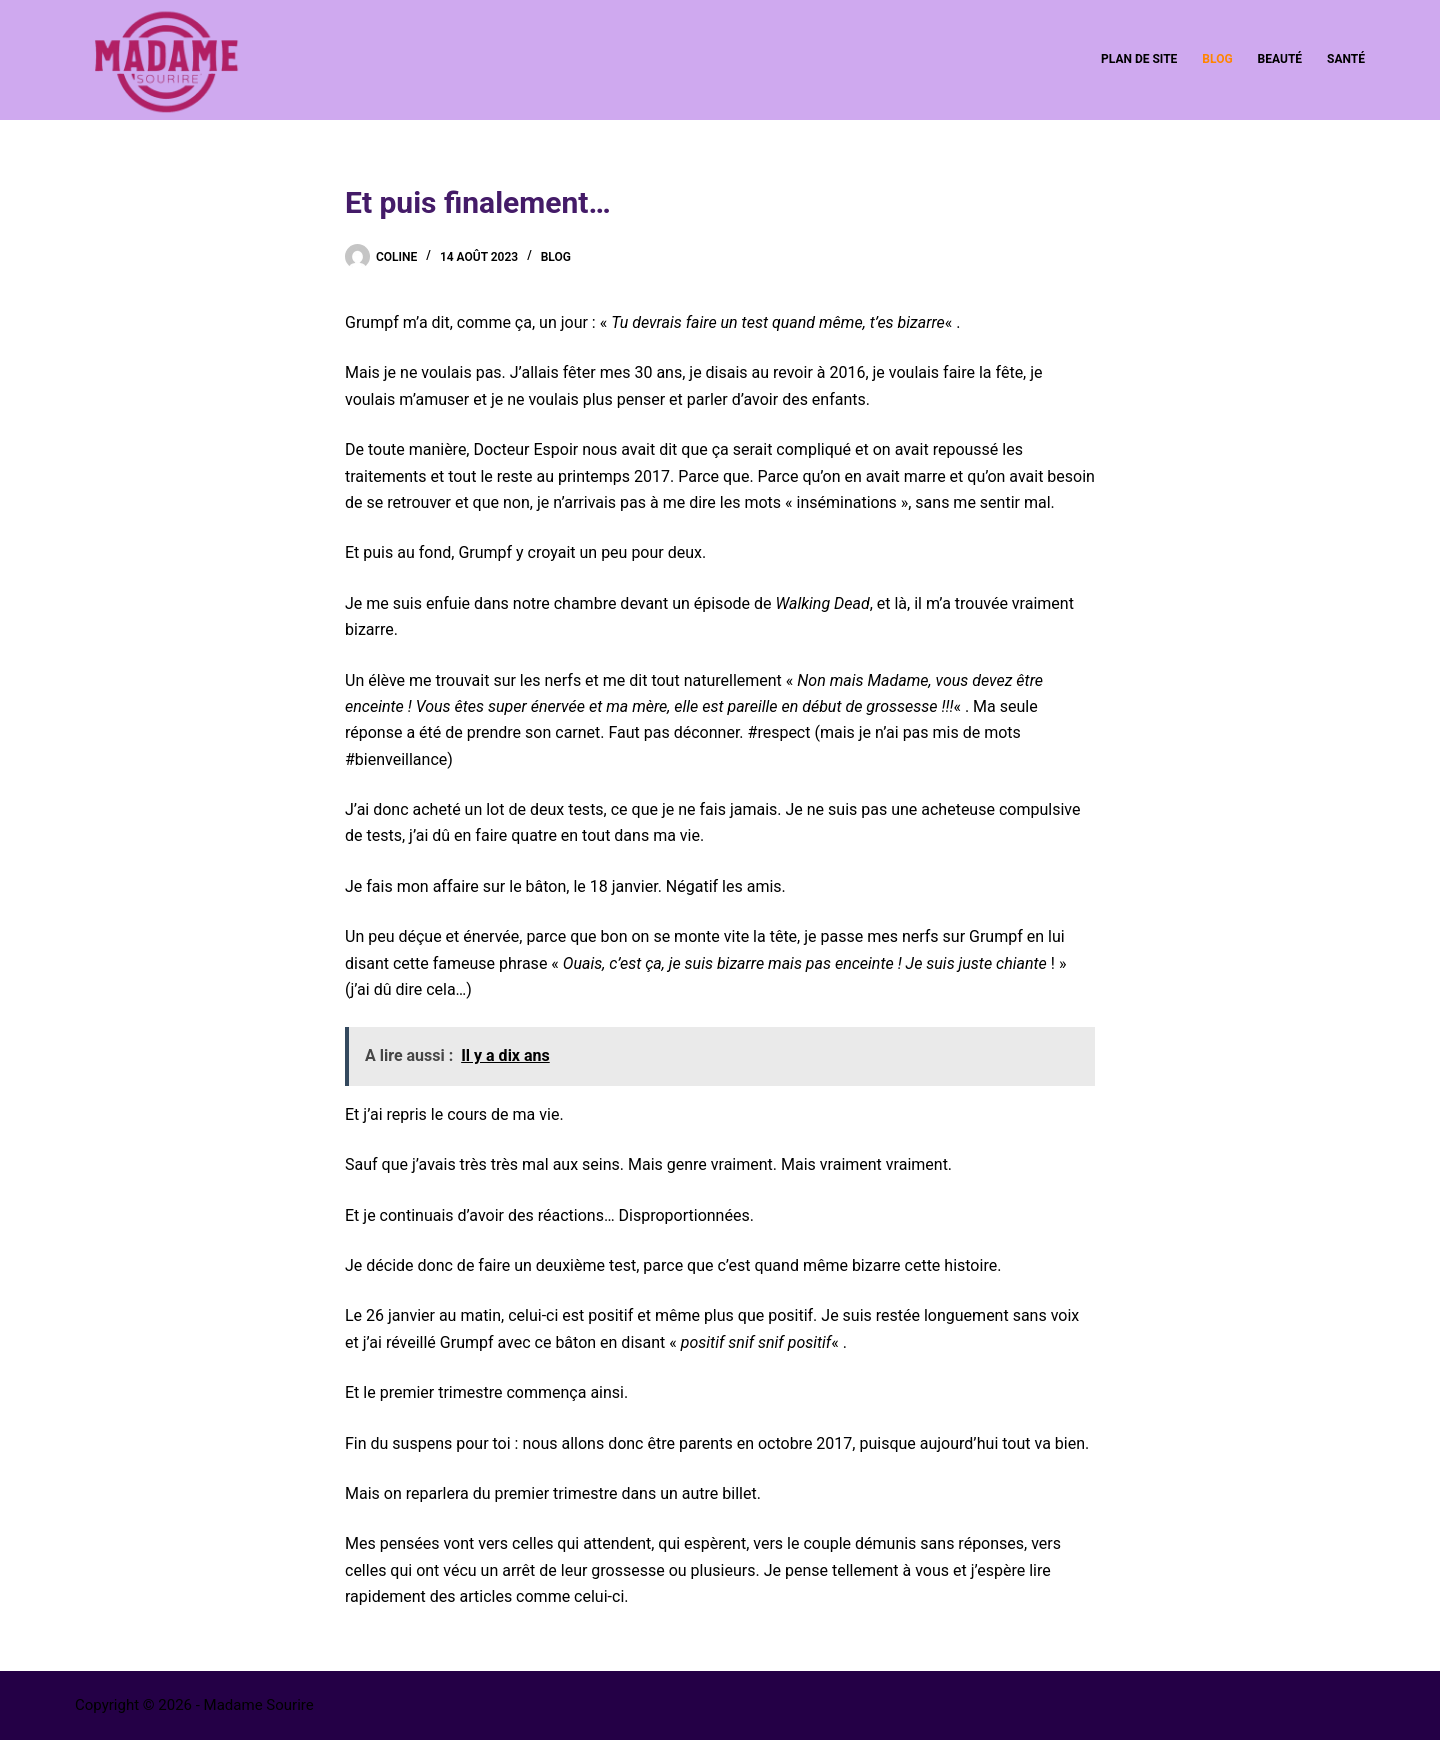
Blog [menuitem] (1217, 59)
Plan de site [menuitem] (1139, 59)
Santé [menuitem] (1346, 59)
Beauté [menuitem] (1280, 59)
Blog (556, 257)
